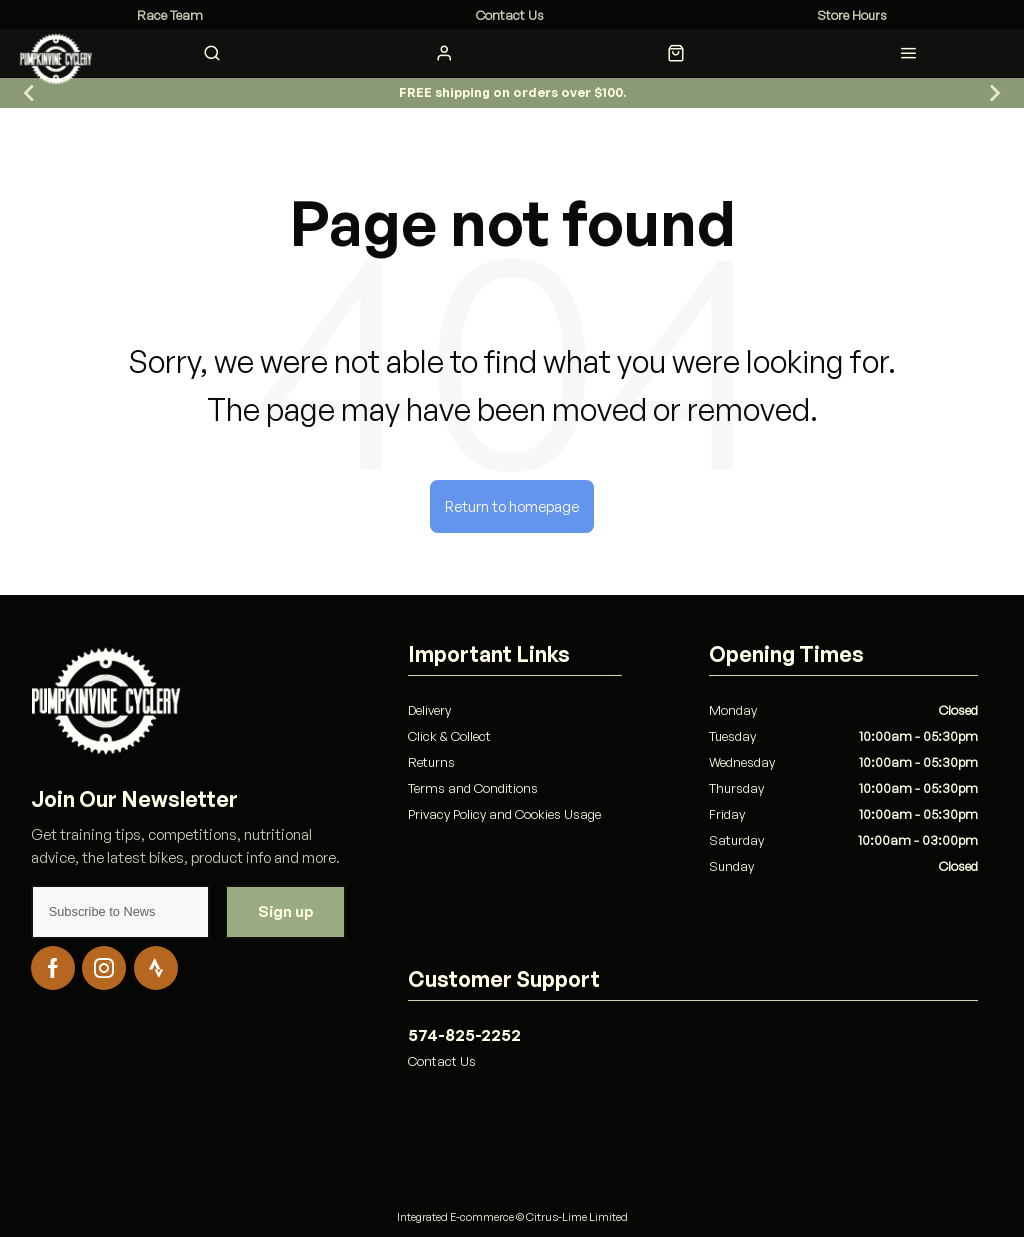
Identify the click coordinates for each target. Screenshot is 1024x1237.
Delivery (429, 710)
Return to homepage (512, 506)
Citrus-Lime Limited (577, 1217)
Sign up (286, 911)
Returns (431, 762)
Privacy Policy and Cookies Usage (504, 814)
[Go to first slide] (993, 93)
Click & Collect (449, 736)
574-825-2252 (464, 1035)
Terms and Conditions (473, 788)
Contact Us (442, 1061)
